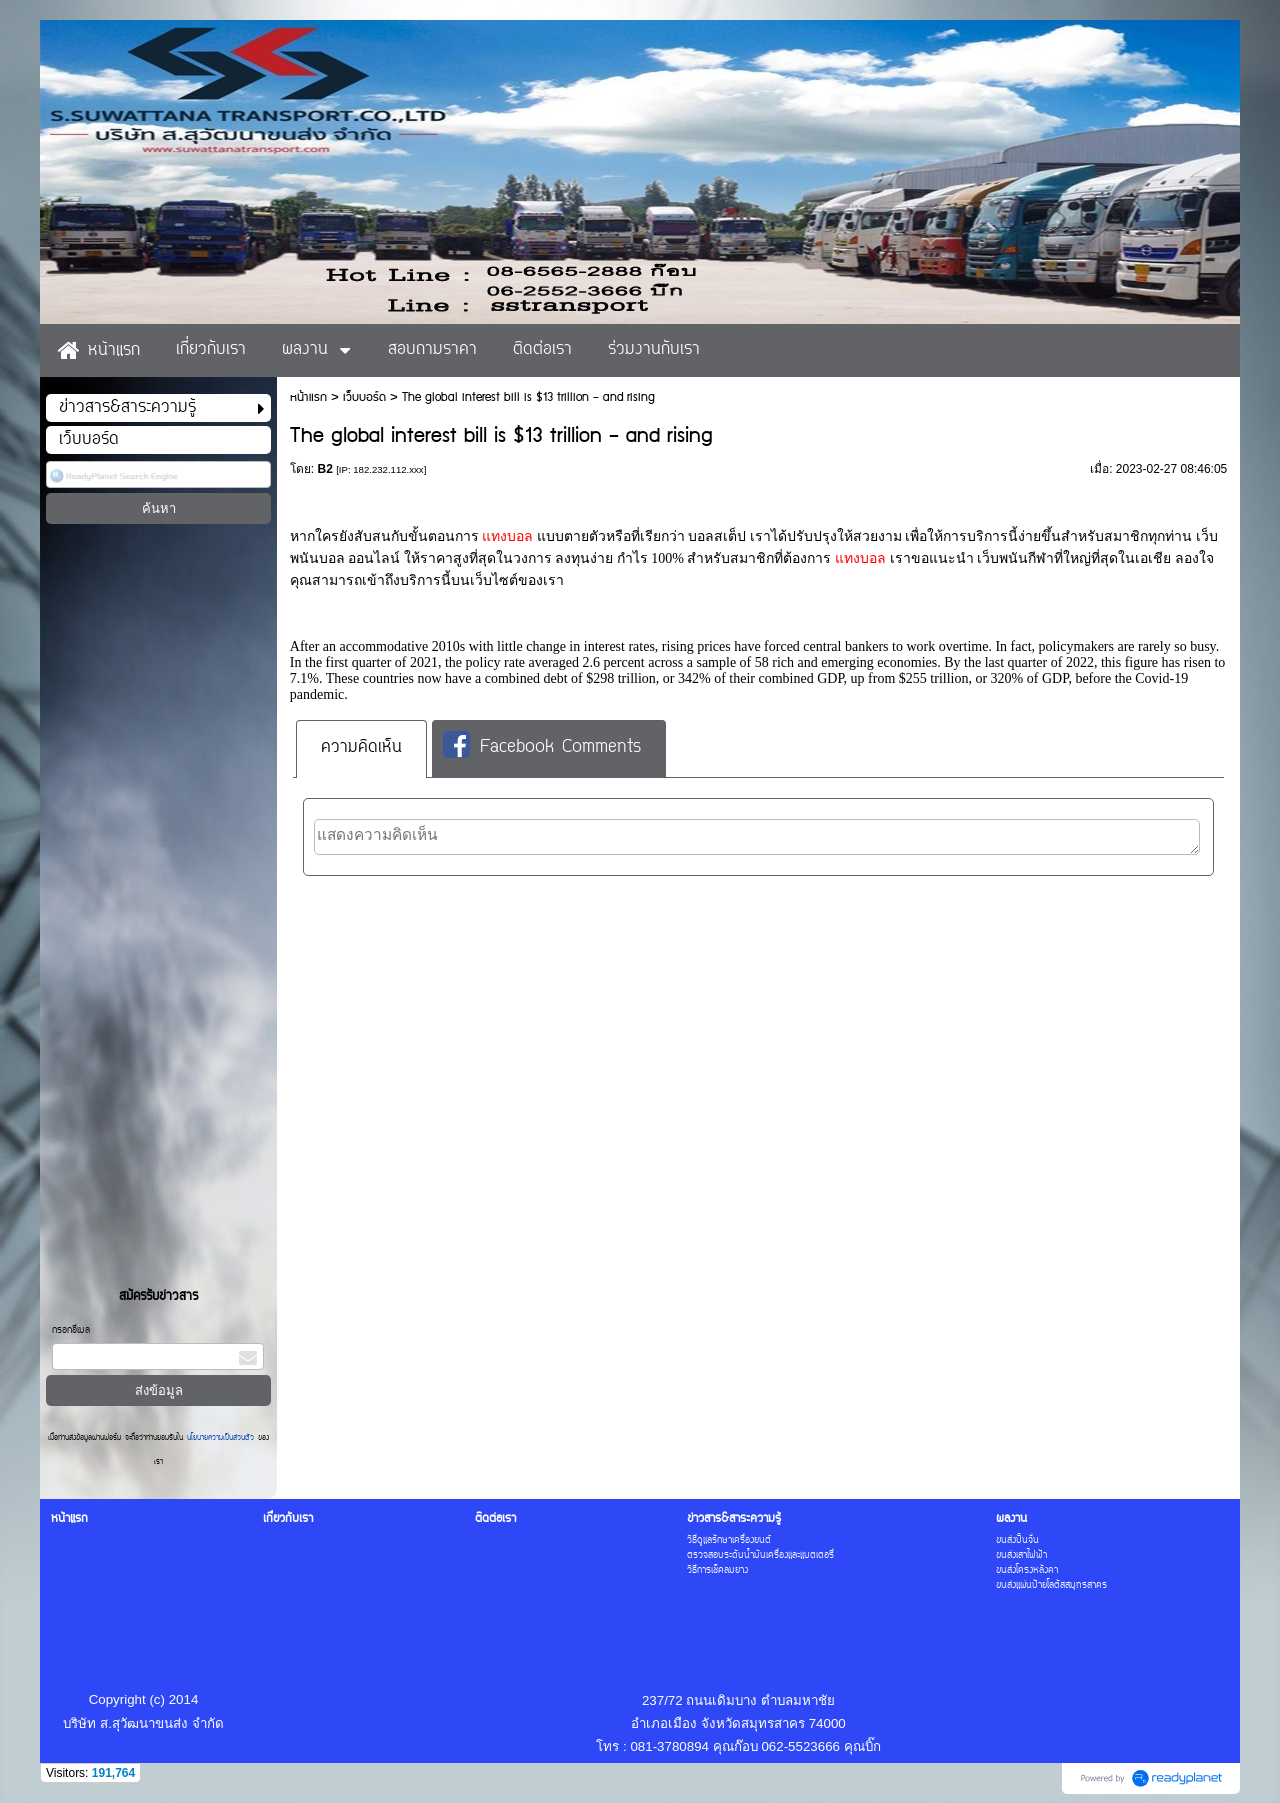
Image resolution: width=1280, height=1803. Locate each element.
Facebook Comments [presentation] (542, 747)
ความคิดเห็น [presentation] (361, 748)
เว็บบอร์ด (364, 397)
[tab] (361, 748)
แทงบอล (508, 536)
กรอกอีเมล (71, 1330)
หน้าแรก (308, 397)
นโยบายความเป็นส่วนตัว (220, 1438)
